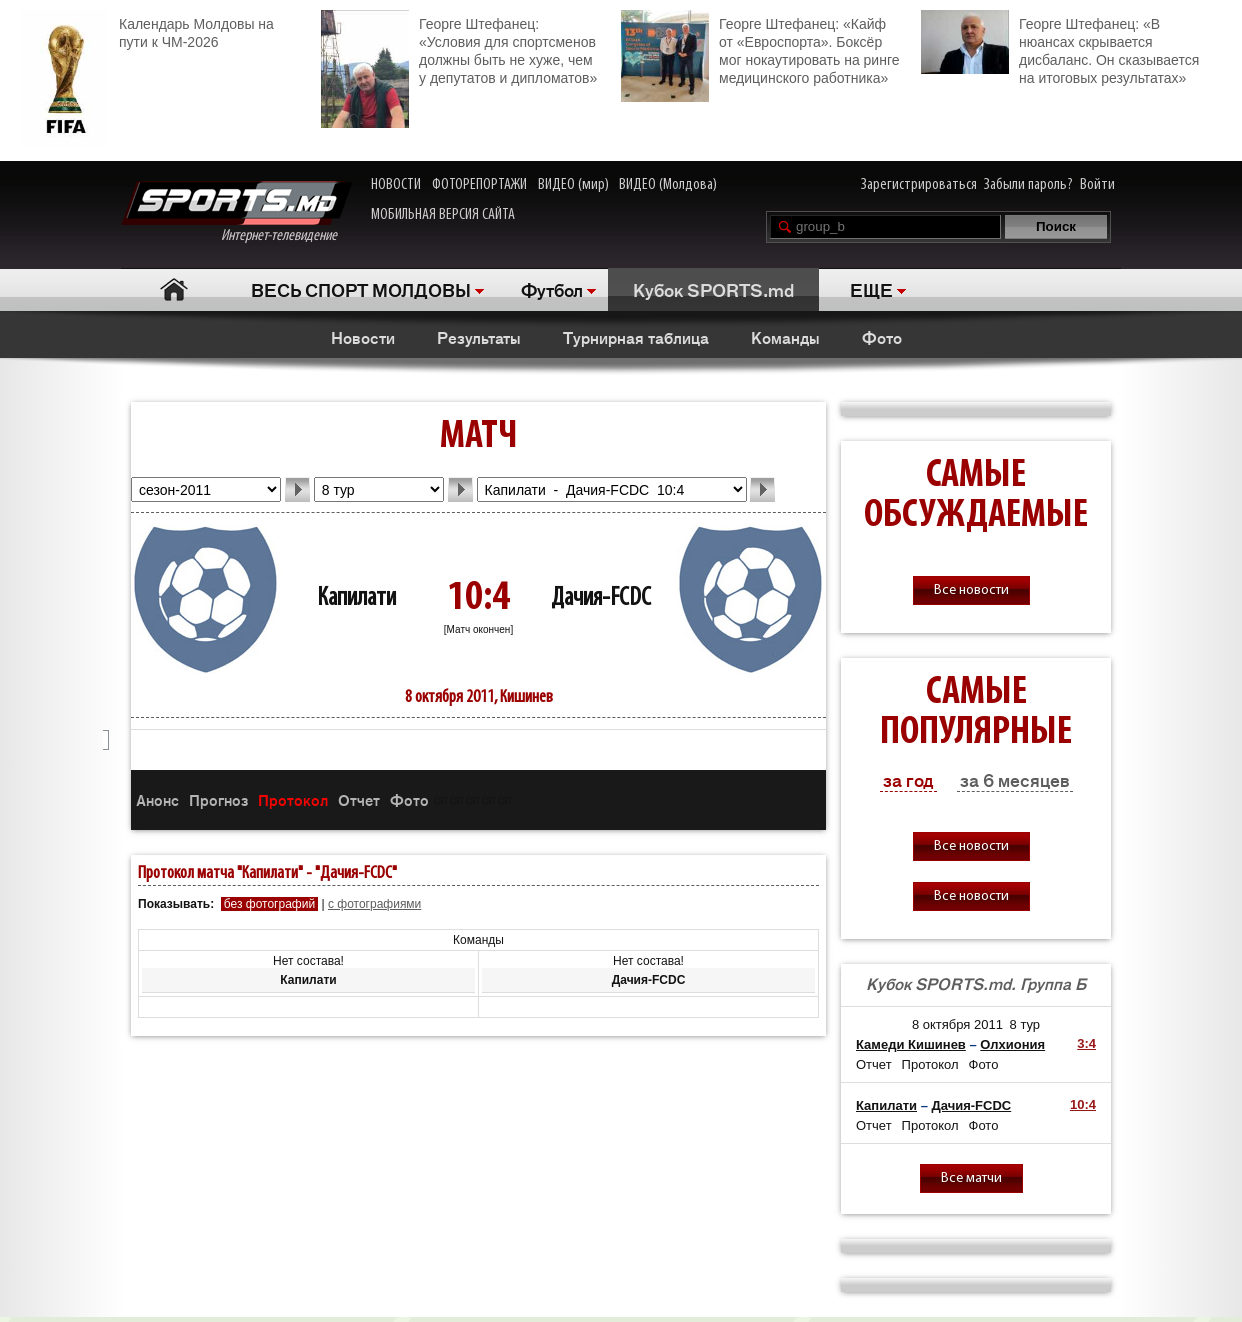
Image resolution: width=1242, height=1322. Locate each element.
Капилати (356, 598)
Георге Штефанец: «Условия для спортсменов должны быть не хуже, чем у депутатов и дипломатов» (459, 48)
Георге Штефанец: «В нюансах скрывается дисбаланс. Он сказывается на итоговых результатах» (1060, 48)
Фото (882, 337)
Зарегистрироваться (919, 185)
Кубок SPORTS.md (713, 289)
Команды (785, 337)
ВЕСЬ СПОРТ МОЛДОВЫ (361, 289)
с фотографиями (374, 904)
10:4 (1083, 1104)
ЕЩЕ (871, 289)
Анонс (157, 799)
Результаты (479, 337)
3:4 (1086, 1043)
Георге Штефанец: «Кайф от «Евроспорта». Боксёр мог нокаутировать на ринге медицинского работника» (760, 48)
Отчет (359, 799)
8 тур (1025, 1024)
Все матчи (971, 1178)
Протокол (293, 799)
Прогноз (218, 799)
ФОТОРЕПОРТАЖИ (479, 185)
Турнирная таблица (636, 337)
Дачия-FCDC (601, 598)
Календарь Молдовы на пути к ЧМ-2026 (147, 30)
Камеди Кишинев (911, 1044)
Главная (173, 289)
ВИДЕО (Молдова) (668, 185)
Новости (363, 337)
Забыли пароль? (1028, 185)
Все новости (971, 590)
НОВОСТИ (396, 185)
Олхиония (1012, 1044)
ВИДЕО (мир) (573, 185)
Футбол (552, 289)
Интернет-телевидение (236, 212)
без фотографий (269, 904)
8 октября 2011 (957, 1024)
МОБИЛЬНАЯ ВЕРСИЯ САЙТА (443, 215)
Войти (1097, 185)
